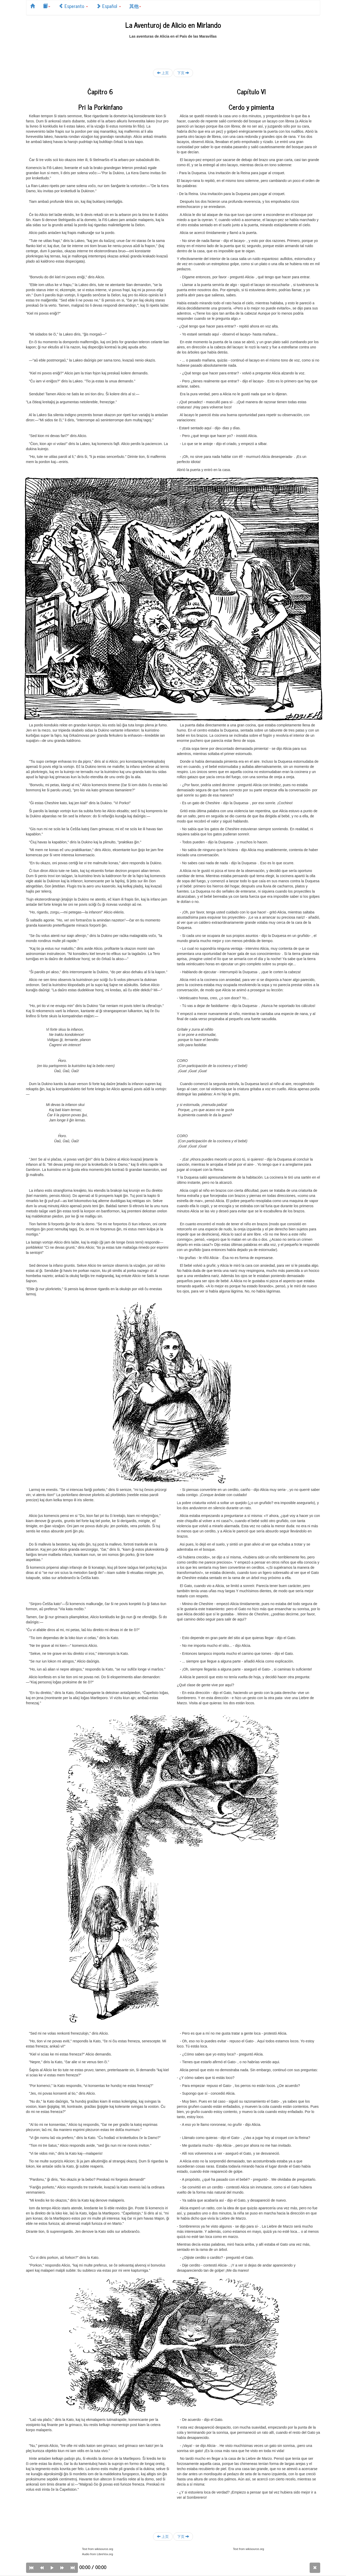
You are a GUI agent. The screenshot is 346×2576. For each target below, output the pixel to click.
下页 (183, 73)
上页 (163, 73)
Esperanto (73, 6)
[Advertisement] (173, 50)
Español (108, 6)
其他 (135, 6)
